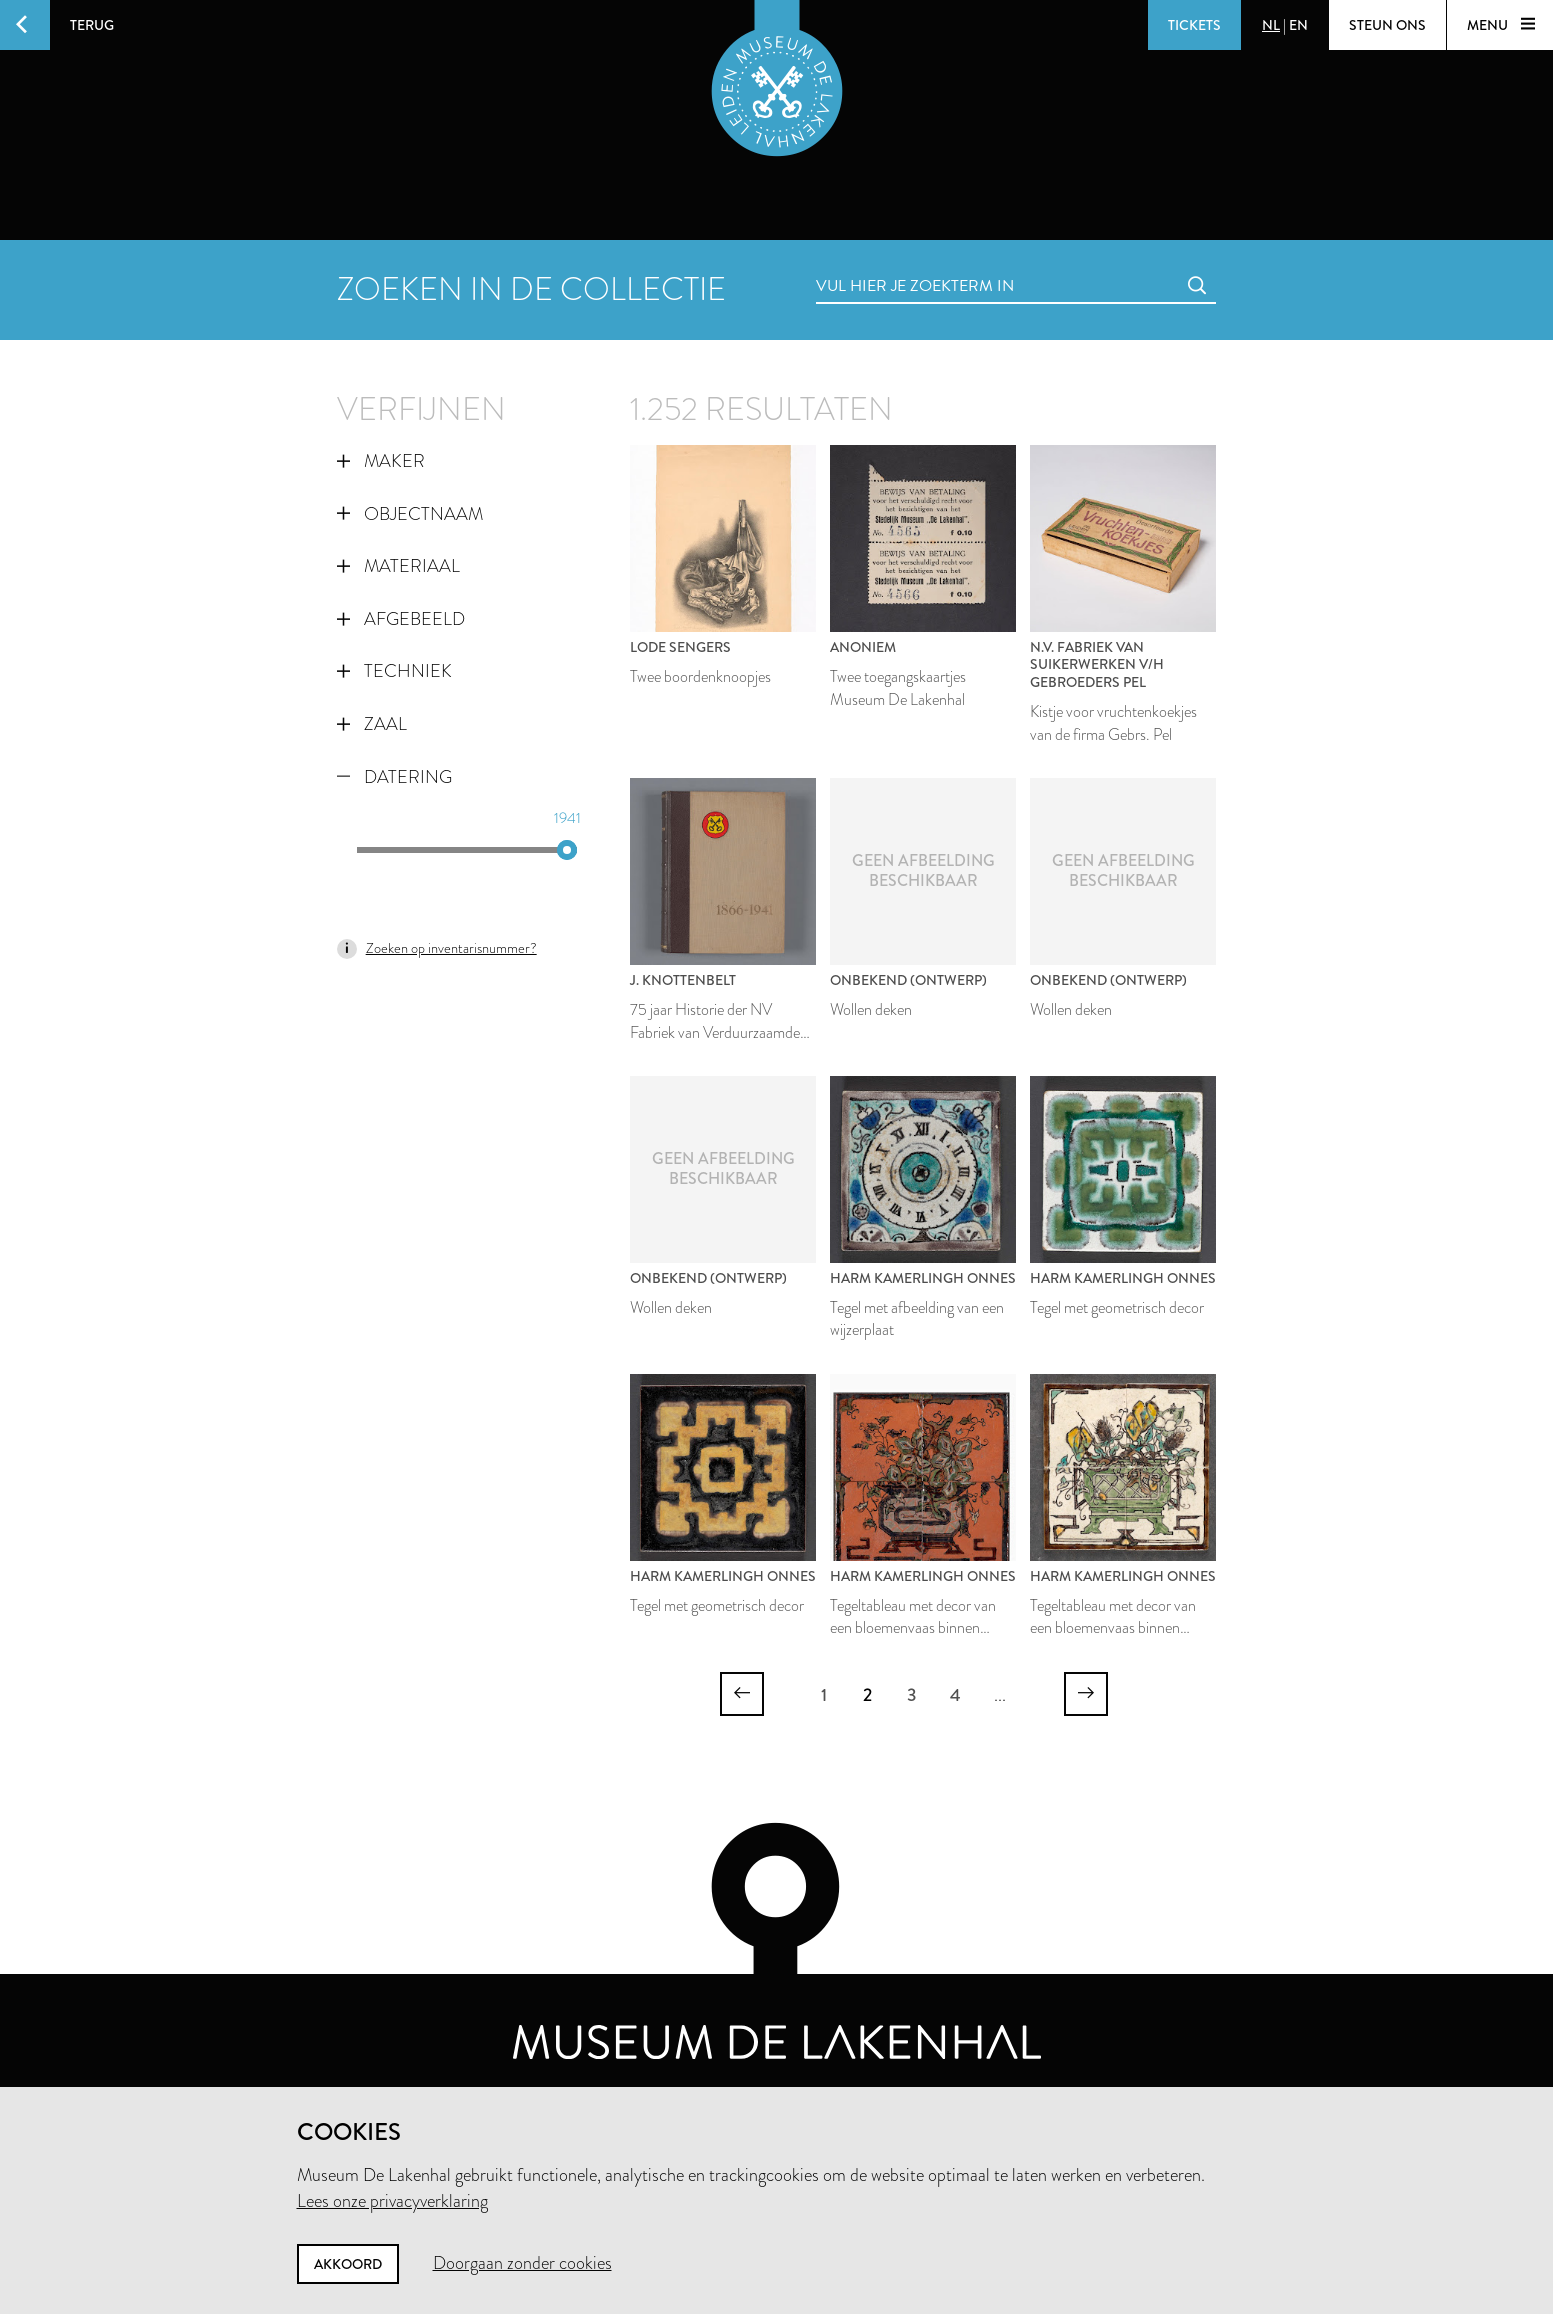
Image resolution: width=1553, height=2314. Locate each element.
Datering (394, 777)
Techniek (394, 671)
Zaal (372, 724)
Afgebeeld (401, 619)
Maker (381, 461)
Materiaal (398, 566)
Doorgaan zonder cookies (522, 2263)
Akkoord (348, 2264)
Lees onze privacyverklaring (392, 2201)
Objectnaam (410, 514)
